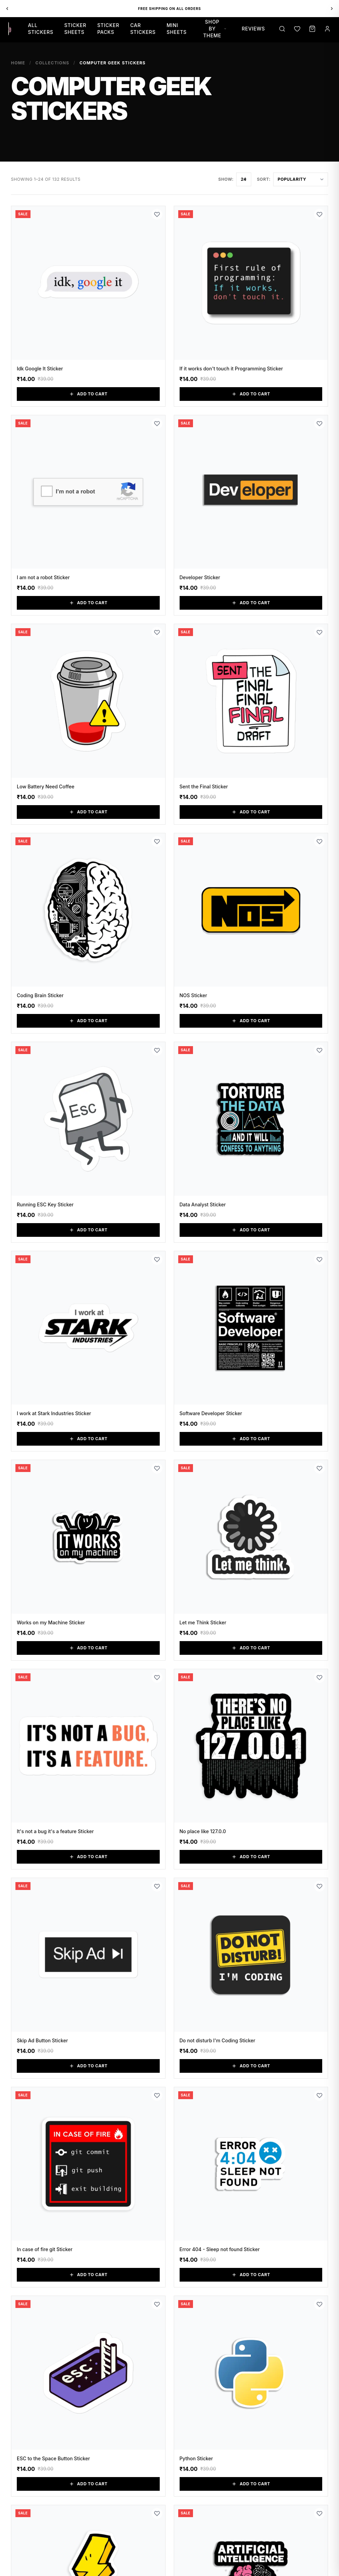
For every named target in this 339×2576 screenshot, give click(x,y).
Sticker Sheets (75, 28)
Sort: (263, 179)
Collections (52, 62)
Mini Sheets (177, 28)
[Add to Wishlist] (157, 214)
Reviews (253, 28)
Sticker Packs (108, 28)
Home (18, 62)
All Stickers (40, 28)
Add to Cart (88, 394)
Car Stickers (143, 28)
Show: (226, 179)
